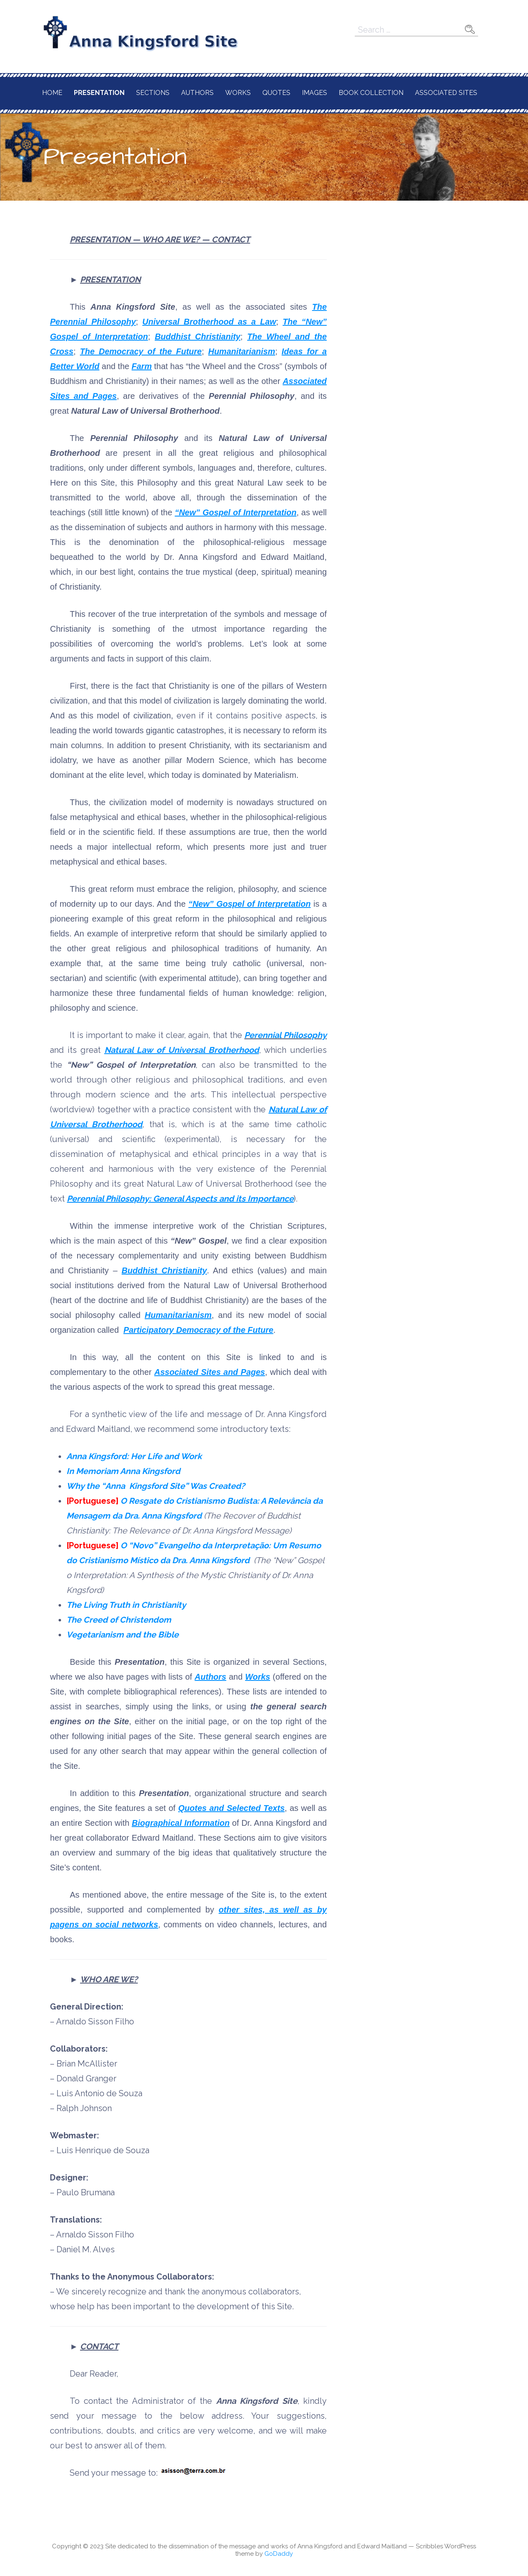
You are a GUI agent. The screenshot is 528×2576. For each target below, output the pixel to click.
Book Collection (371, 93)
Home (52, 93)
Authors (197, 93)
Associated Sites (446, 93)
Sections (153, 93)
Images (314, 93)
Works (238, 93)
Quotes (276, 93)
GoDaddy (278, 2553)
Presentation (99, 93)
